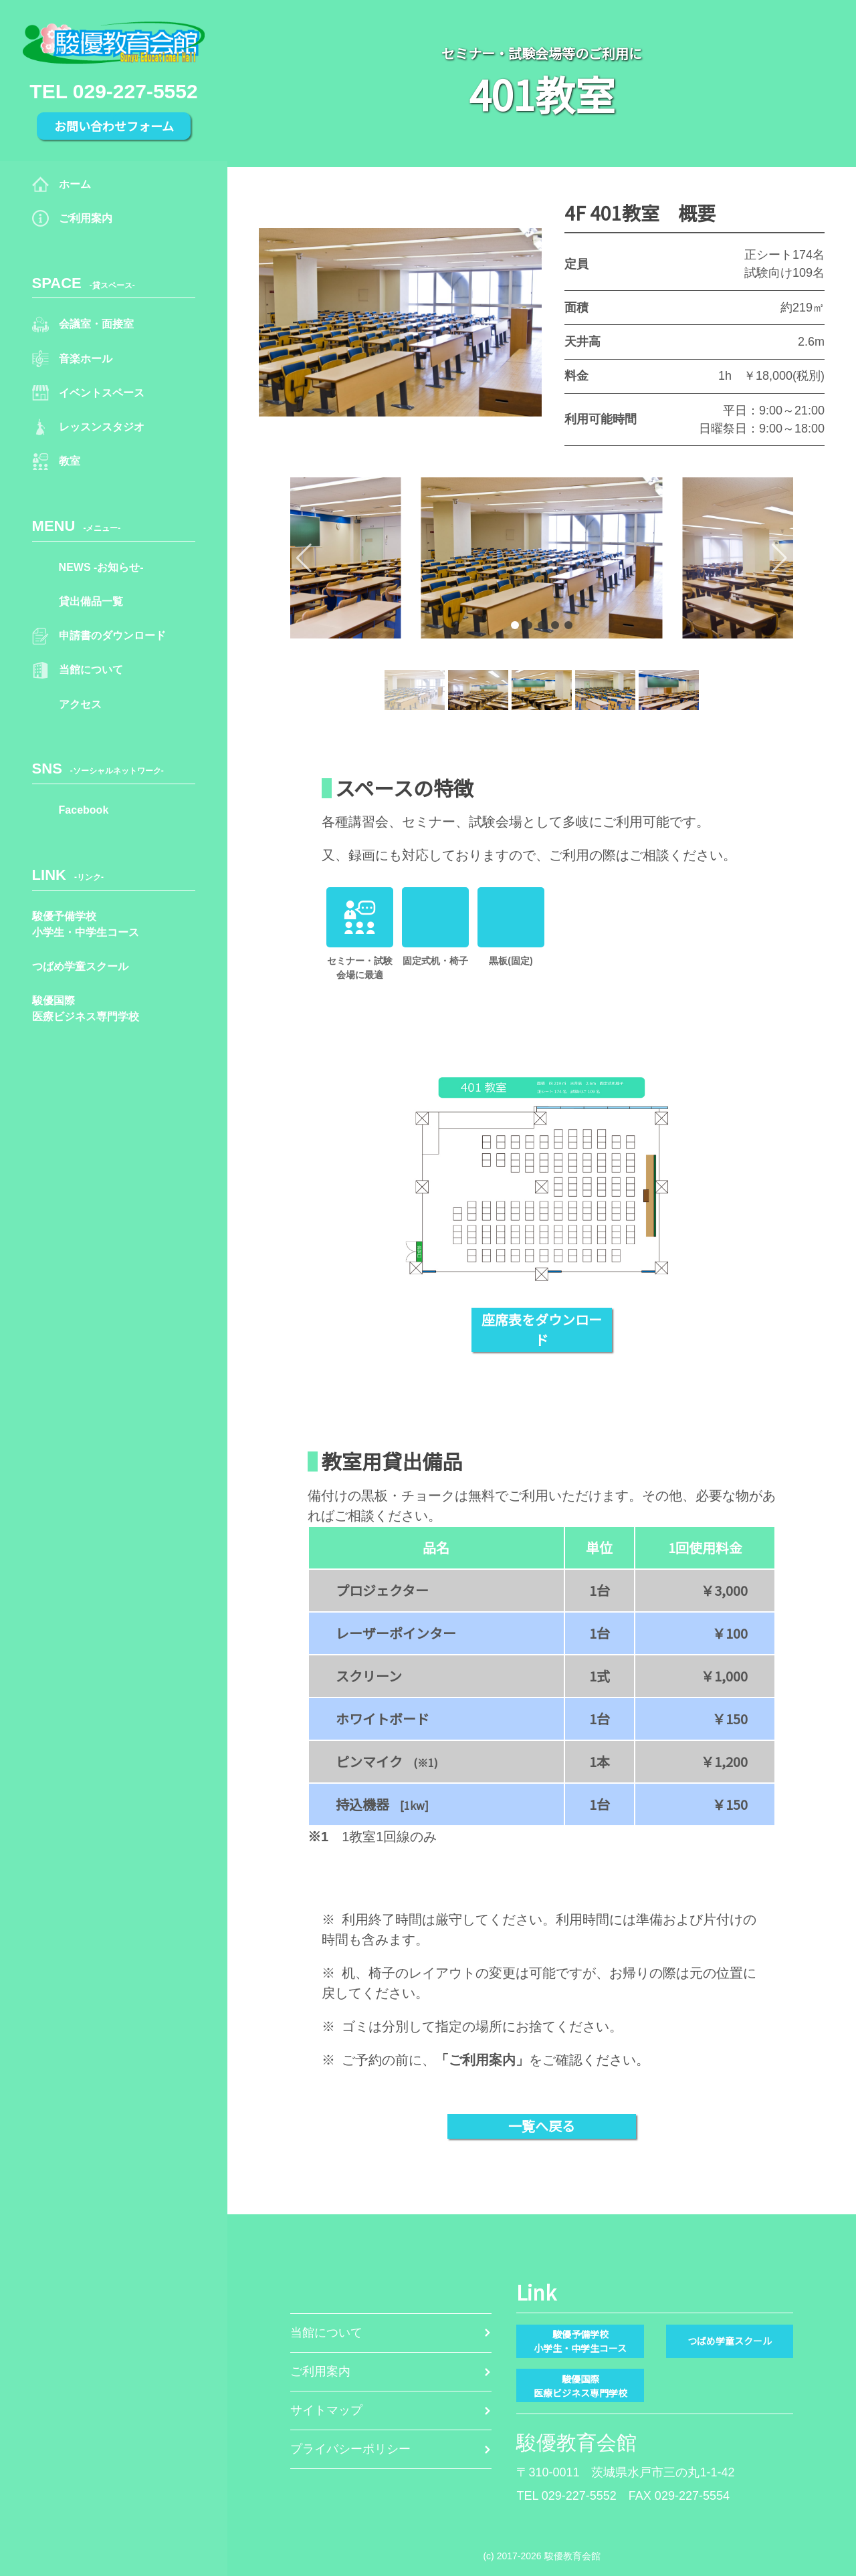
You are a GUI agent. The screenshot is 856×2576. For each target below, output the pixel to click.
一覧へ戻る (541, 2125)
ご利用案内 (323, 2364)
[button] (348, 557)
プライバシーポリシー (357, 2470)
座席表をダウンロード (541, 1329)
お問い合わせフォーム (114, 125)
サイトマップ (330, 2417)
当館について (330, 2312)
